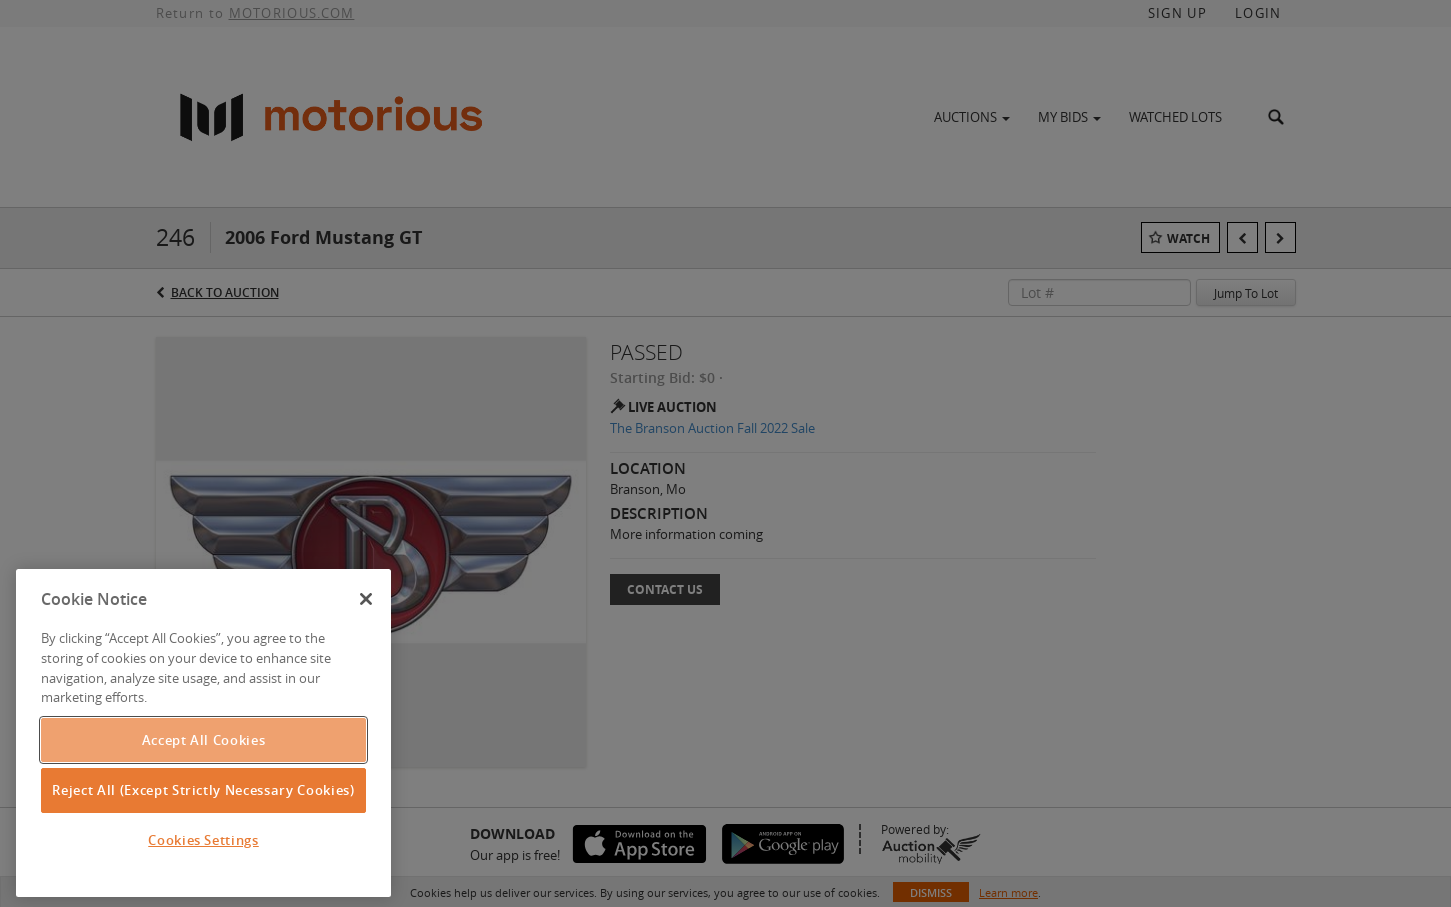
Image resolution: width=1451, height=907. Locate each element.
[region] (203, 733)
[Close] (366, 599)
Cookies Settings (203, 840)
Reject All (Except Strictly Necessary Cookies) (203, 790)
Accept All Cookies (204, 740)
